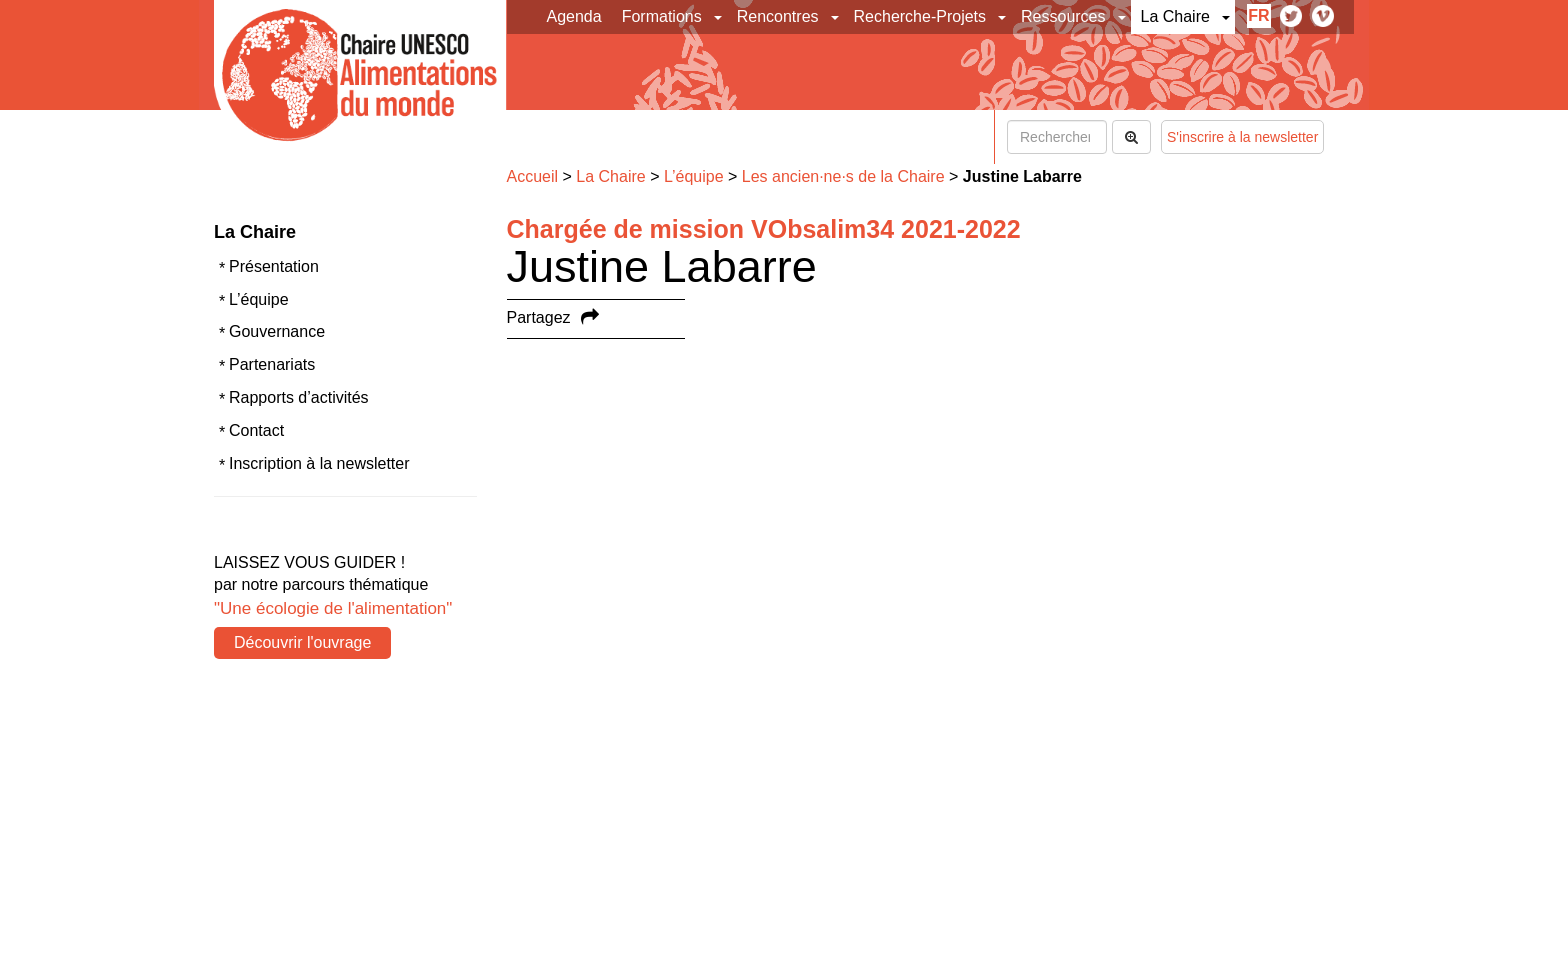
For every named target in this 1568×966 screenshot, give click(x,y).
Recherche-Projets (920, 16)
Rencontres (778, 16)
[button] (719, 17)
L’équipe (259, 299)
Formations (662, 16)
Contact (256, 430)
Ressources (1063, 16)
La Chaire (1175, 16)
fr (1258, 15)
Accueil (533, 176)
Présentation (274, 266)
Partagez (539, 317)
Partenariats (272, 364)
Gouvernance (277, 331)
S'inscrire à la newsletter (1242, 137)
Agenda (574, 16)
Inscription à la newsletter (319, 463)
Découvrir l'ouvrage (302, 642)
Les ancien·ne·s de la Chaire (843, 176)
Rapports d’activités (299, 397)
